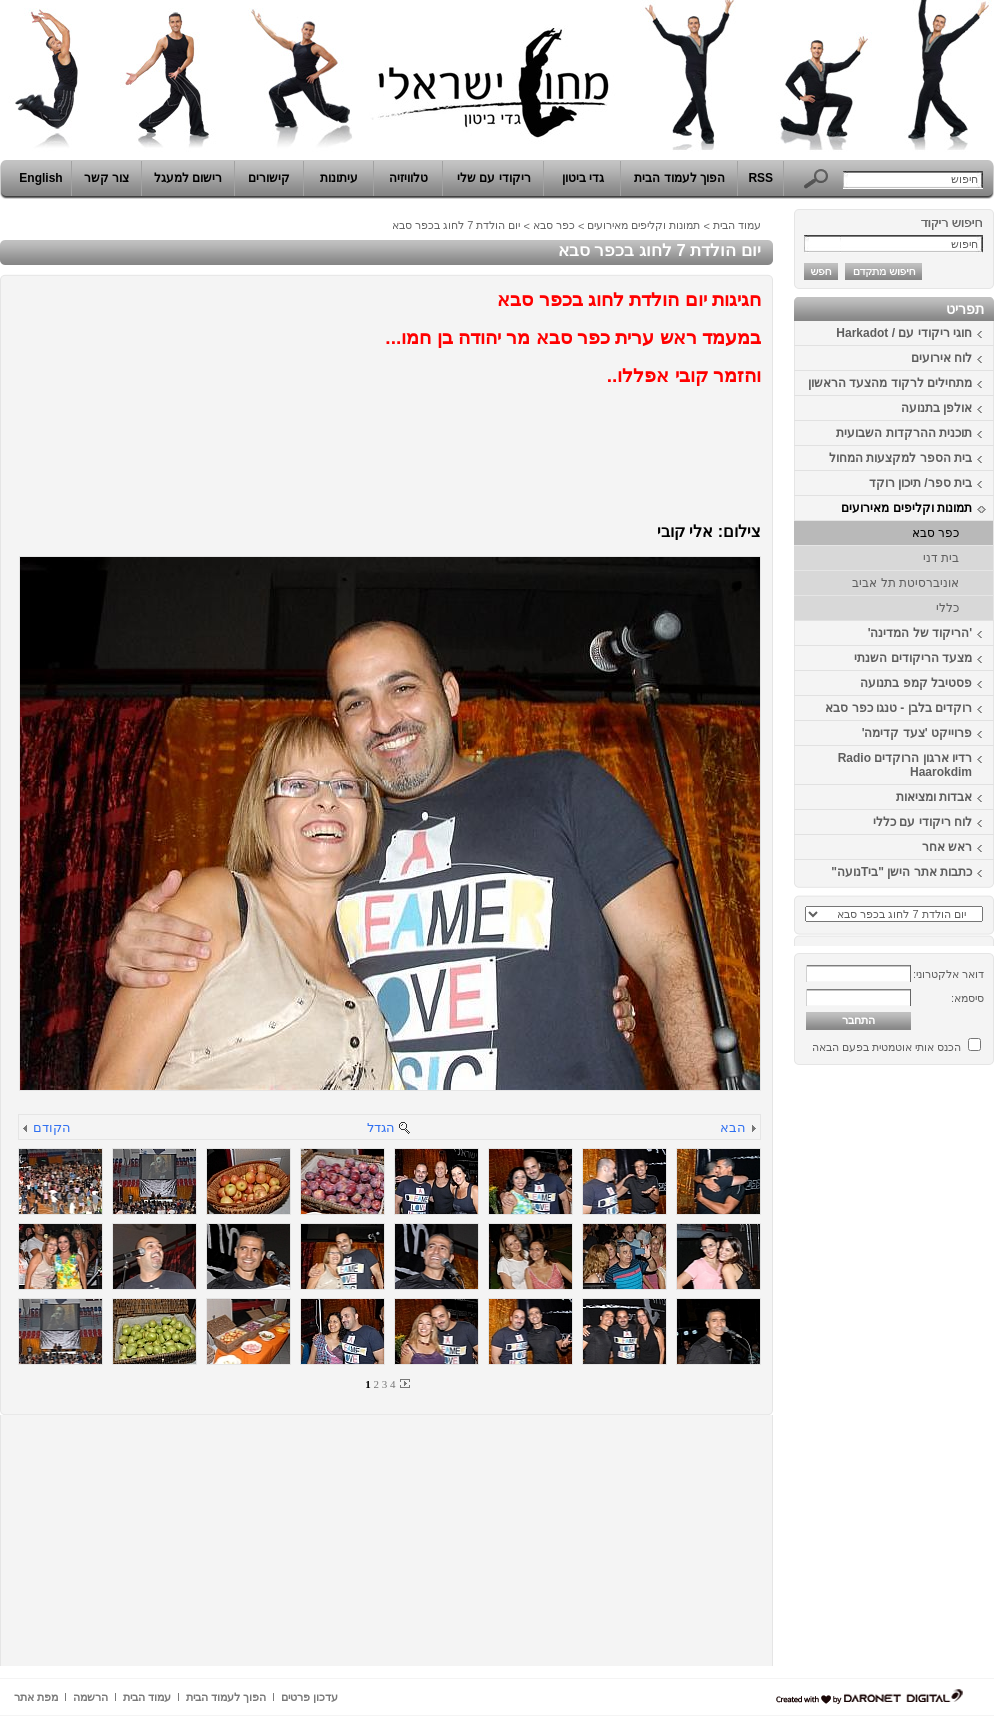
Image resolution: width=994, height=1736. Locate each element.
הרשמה (90, 1697)
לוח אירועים (941, 358)
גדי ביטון (583, 178)
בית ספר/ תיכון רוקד (920, 483)
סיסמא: (967, 998)
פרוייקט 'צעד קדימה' (917, 733)
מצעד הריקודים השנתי (913, 658)
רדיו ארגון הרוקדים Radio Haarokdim (905, 765)
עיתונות (339, 178)
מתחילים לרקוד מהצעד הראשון (890, 383)
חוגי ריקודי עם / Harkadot (904, 333)
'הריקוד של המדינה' (920, 633)
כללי (947, 608)
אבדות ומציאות (934, 797)
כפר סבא (935, 533)
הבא (733, 1127)
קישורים (269, 178)
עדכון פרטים (309, 1697)
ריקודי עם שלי (494, 178)
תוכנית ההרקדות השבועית (904, 433)
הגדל (381, 1127)
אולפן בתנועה (936, 408)
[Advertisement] (934, 1373)
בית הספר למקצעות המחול (900, 458)
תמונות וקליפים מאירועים (906, 508)
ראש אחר (947, 847)
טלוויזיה (408, 178)
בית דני (941, 558)
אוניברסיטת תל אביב (905, 583)
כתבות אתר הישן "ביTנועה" (901, 872)
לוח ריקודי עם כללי (922, 822)
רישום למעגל (188, 178)
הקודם (52, 1127)
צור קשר (106, 178)
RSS (760, 178)
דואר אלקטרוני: (948, 974)
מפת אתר (36, 1697)
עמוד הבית (737, 225)
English (40, 178)
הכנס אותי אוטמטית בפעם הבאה (886, 1047)
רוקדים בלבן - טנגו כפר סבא (898, 708)
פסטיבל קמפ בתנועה (916, 683)
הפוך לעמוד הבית (679, 178)
